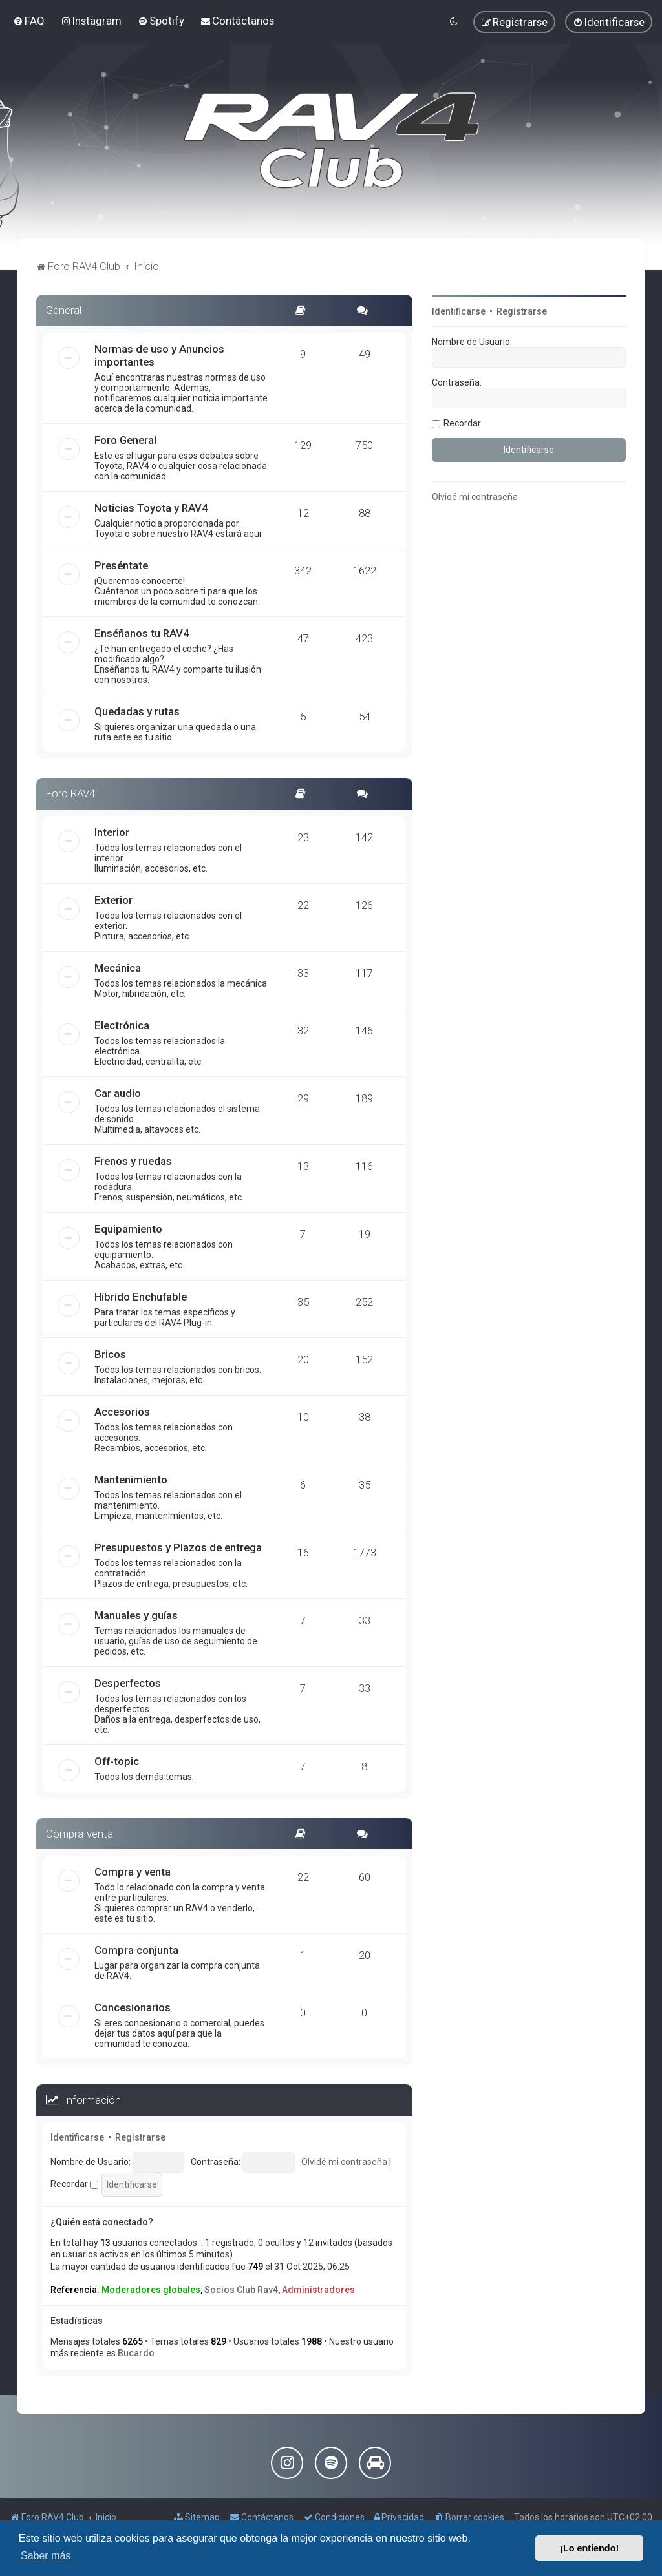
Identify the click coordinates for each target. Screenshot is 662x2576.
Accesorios (122, 1411)
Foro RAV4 (70, 793)
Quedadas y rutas (137, 711)
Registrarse (140, 2137)
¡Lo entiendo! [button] (589, 2548)
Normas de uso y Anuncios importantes (159, 355)
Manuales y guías (136, 1615)
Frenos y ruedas (133, 1161)
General (63, 310)
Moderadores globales (150, 2290)
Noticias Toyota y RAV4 (151, 507)
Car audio (117, 1093)
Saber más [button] (45, 2555)
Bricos (110, 1354)
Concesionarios (132, 2007)
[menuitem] (29, 20)
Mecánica (117, 967)
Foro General (125, 440)
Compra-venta (79, 1833)
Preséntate (121, 565)
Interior (111, 832)
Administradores (318, 2290)
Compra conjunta (136, 1949)
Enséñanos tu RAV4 (141, 633)
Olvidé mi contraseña (344, 2162)
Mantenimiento (130, 1479)
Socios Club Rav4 (241, 2290)
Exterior (113, 900)
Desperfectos (127, 1683)
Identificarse (77, 2137)
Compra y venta (132, 1871)
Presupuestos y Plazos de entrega (178, 1547)
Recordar (74, 2184)
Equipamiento (128, 1228)
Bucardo (136, 2353)
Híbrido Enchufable (140, 1296)
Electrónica (121, 1025)
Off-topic (116, 1761)
